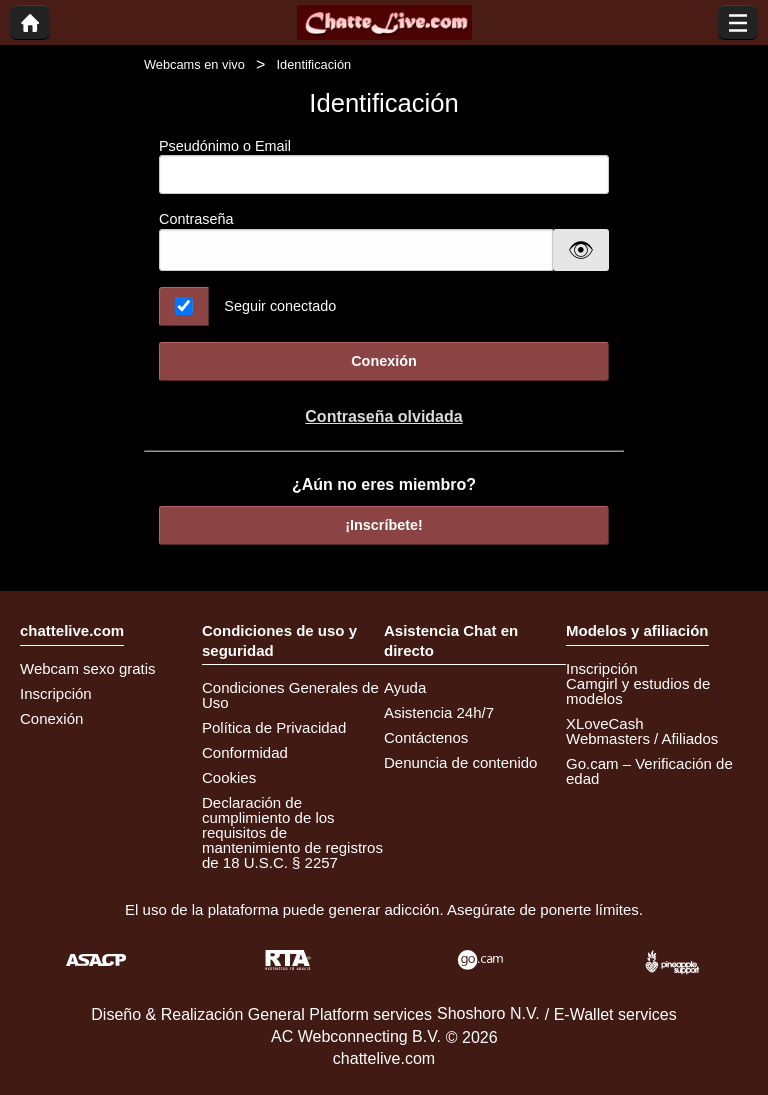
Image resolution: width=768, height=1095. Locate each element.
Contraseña (196, 219)
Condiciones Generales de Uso (290, 695)
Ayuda (405, 687)
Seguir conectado (280, 306)
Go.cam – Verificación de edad (649, 771)
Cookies (229, 777)
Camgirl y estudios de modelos (638, 691)
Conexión (384, 361)
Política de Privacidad (274, 727)
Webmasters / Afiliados (642, 738)
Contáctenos (426, 737)
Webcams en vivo (194, 64)
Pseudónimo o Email (384, 166)
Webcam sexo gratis (88, 668)
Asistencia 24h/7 (439, 712)
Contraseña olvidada (383, 416)
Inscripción (56, 693)
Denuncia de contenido (460, 762)
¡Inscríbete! (384, 525)
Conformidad (245, 752)
